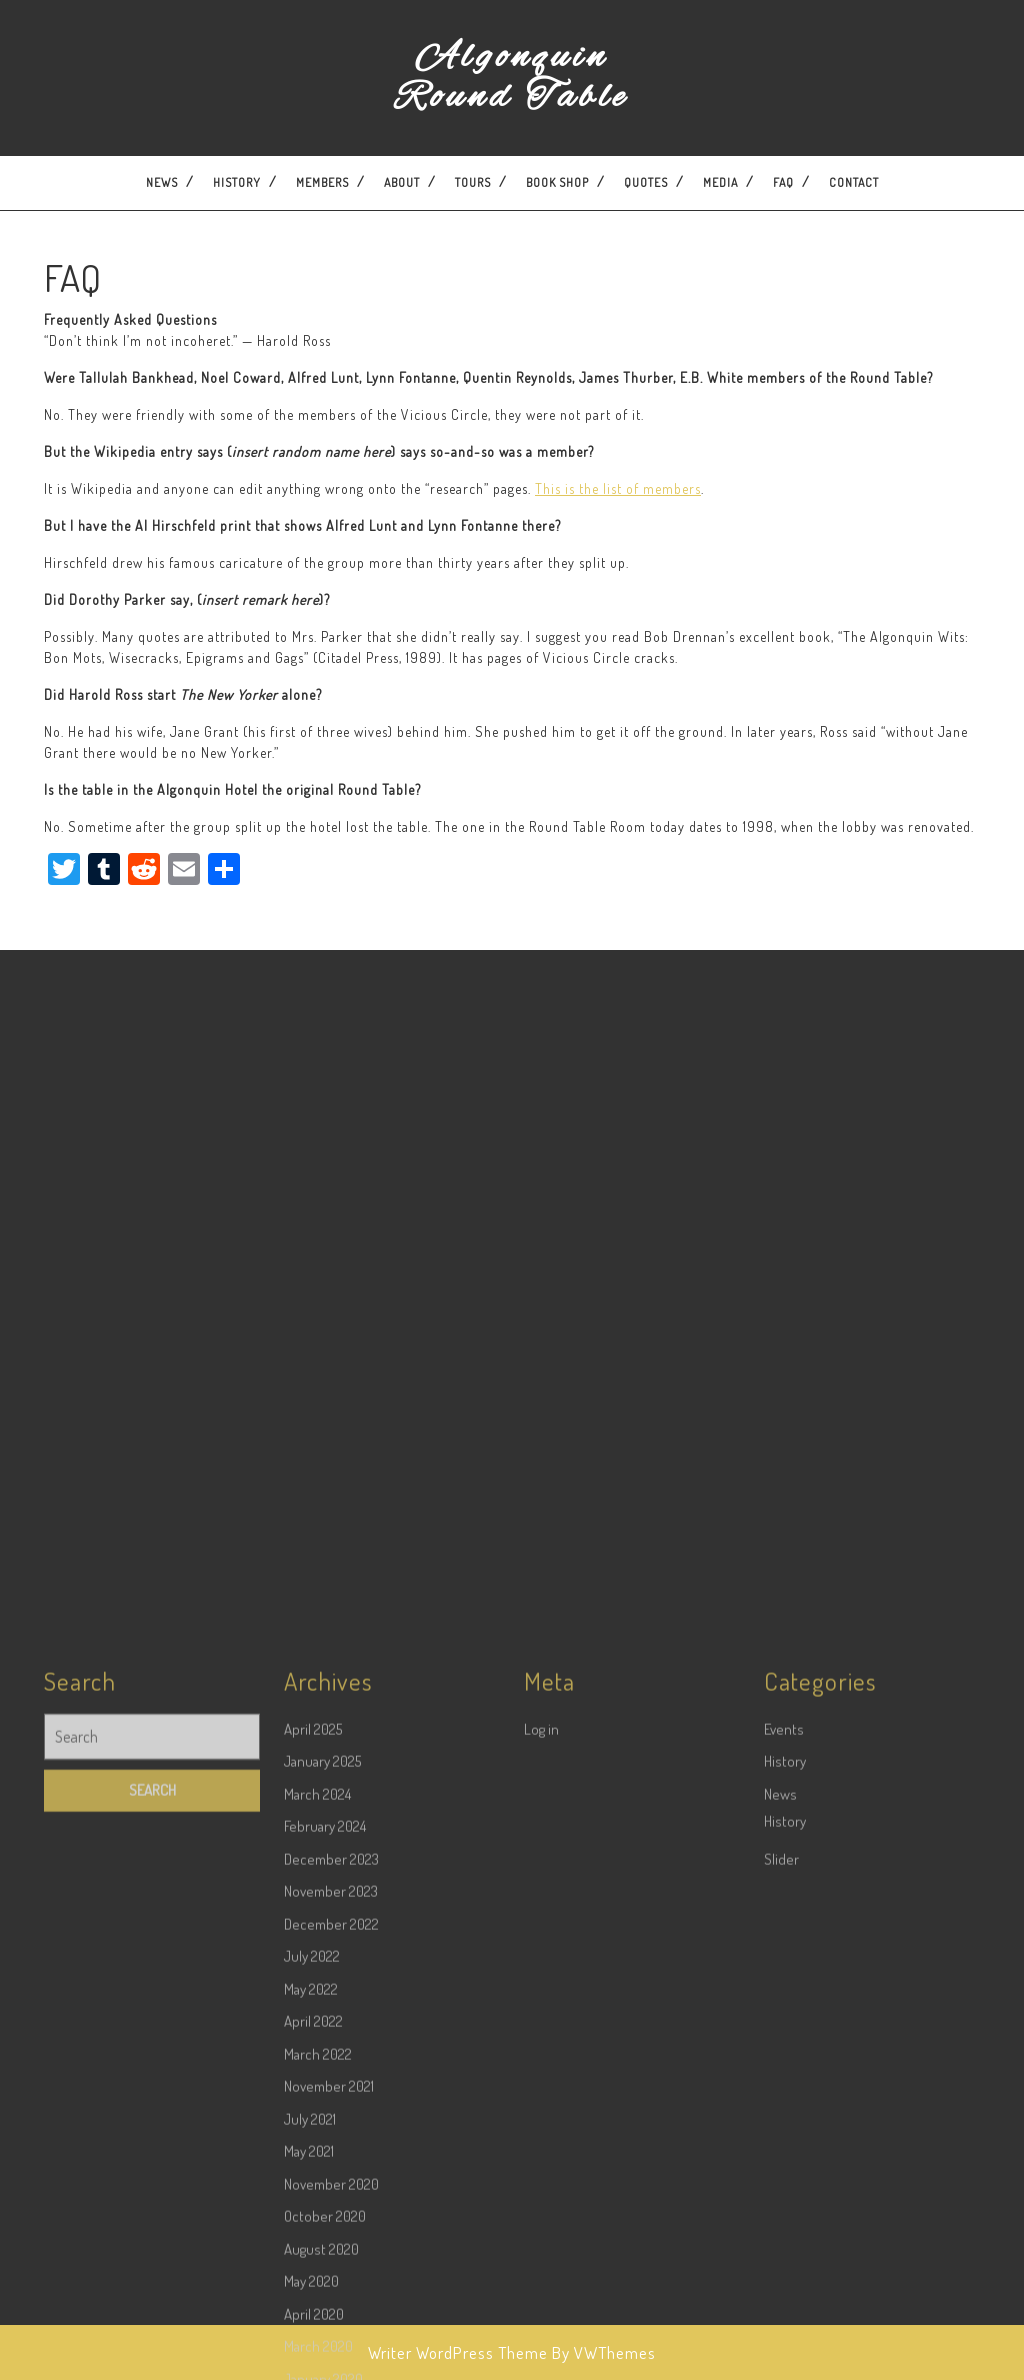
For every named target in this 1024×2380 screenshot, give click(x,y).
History (237, 182)
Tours (473, 182)
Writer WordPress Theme (458, 2352)
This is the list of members (618, 488)
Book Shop (557, 182)
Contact (854, 182)
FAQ (783, 182)
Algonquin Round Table (512, 78)
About (402, 182)
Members (322, 182)
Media (720, 182)
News (162, 182)
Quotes (646, 182)
